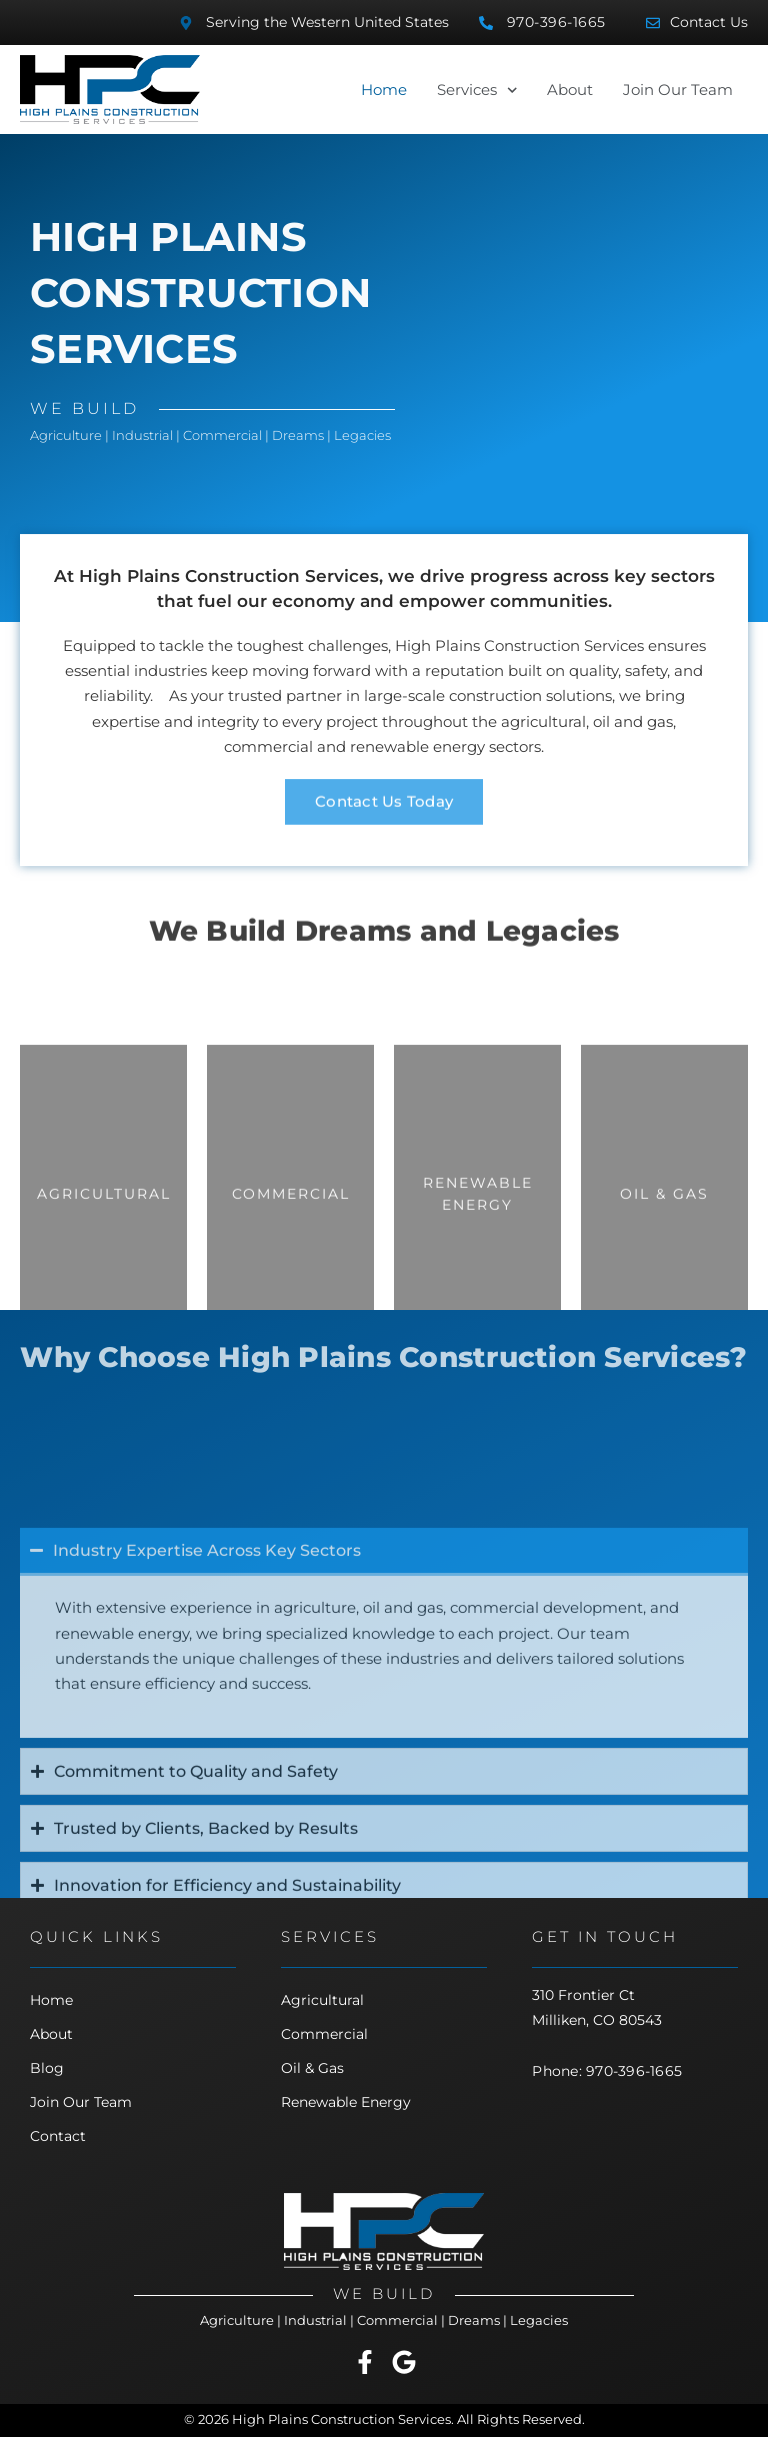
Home (384, 90)
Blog (47, 2068)
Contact (58, 2136)
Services (477, 90)
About (570, 90)
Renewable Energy (346, 2102)
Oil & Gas (312, 2068)
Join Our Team (678, 90)
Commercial (324, 2034)
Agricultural (322, 2000)
